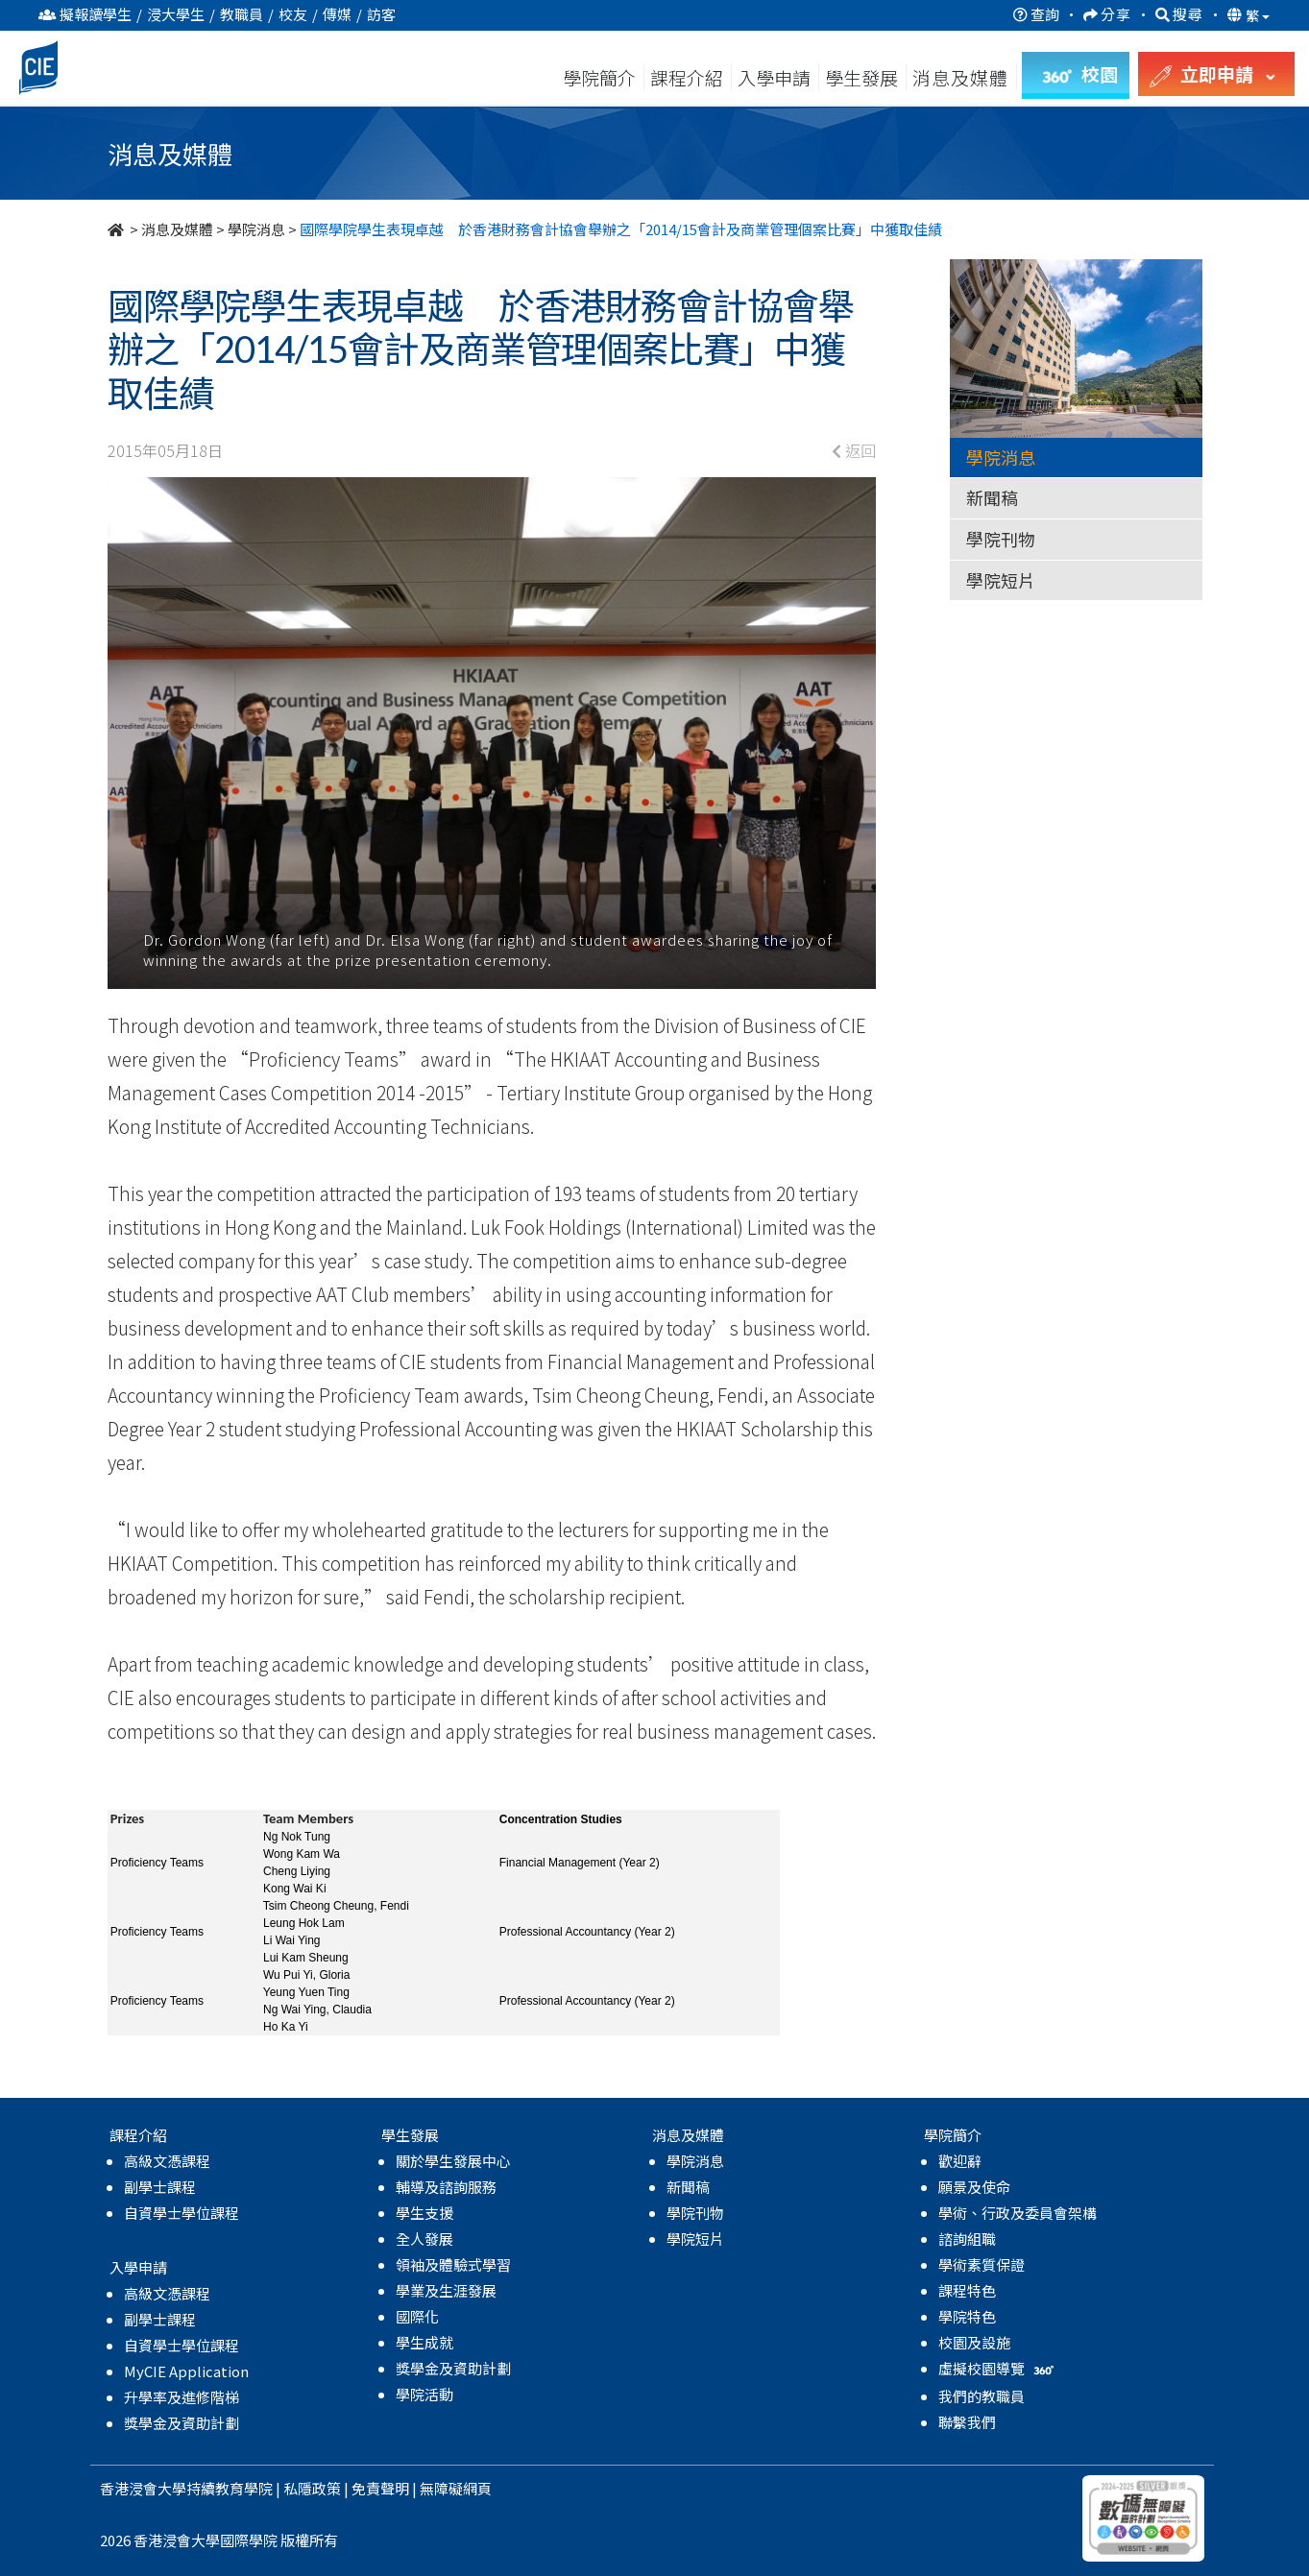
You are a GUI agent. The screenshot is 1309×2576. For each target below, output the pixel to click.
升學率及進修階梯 (181, 2397)
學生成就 (424, 2342)
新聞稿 (992, 497)
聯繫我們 (967, 2422)
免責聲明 (380, 2488)
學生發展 (861, 77)
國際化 (417, 2316)
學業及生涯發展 (446, 2290)
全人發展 (424, 2238)
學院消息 (256, 229)
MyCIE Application (186, 2371)
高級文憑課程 (167, 2161)
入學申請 (774, 77)
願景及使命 (974, 2187)
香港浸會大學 (143, 2488)
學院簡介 (599, 77)
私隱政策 (312, 2488)
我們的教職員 (981, 2396)
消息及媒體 (177, 229)
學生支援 (424, 2213)
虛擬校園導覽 (998, 2368)
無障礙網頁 (456, 2488)
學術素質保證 (981, 2264)
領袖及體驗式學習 (453, 2264)
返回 (854, 450)
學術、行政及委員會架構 (1017, 2213)
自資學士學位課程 (181, 2213)
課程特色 (967, 2290)
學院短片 (1000, 579)
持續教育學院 (229, 2488)
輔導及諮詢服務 (446, 2187)
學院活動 (424, 2394)
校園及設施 (974, 2342)
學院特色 (967, 2316)
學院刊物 (1000, 538)
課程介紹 (688, 77)
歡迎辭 (960, 2161)
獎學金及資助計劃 (181, 2423)
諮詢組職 (967, 2238)
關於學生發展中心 (453, 2161)
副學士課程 (160, 2187)
